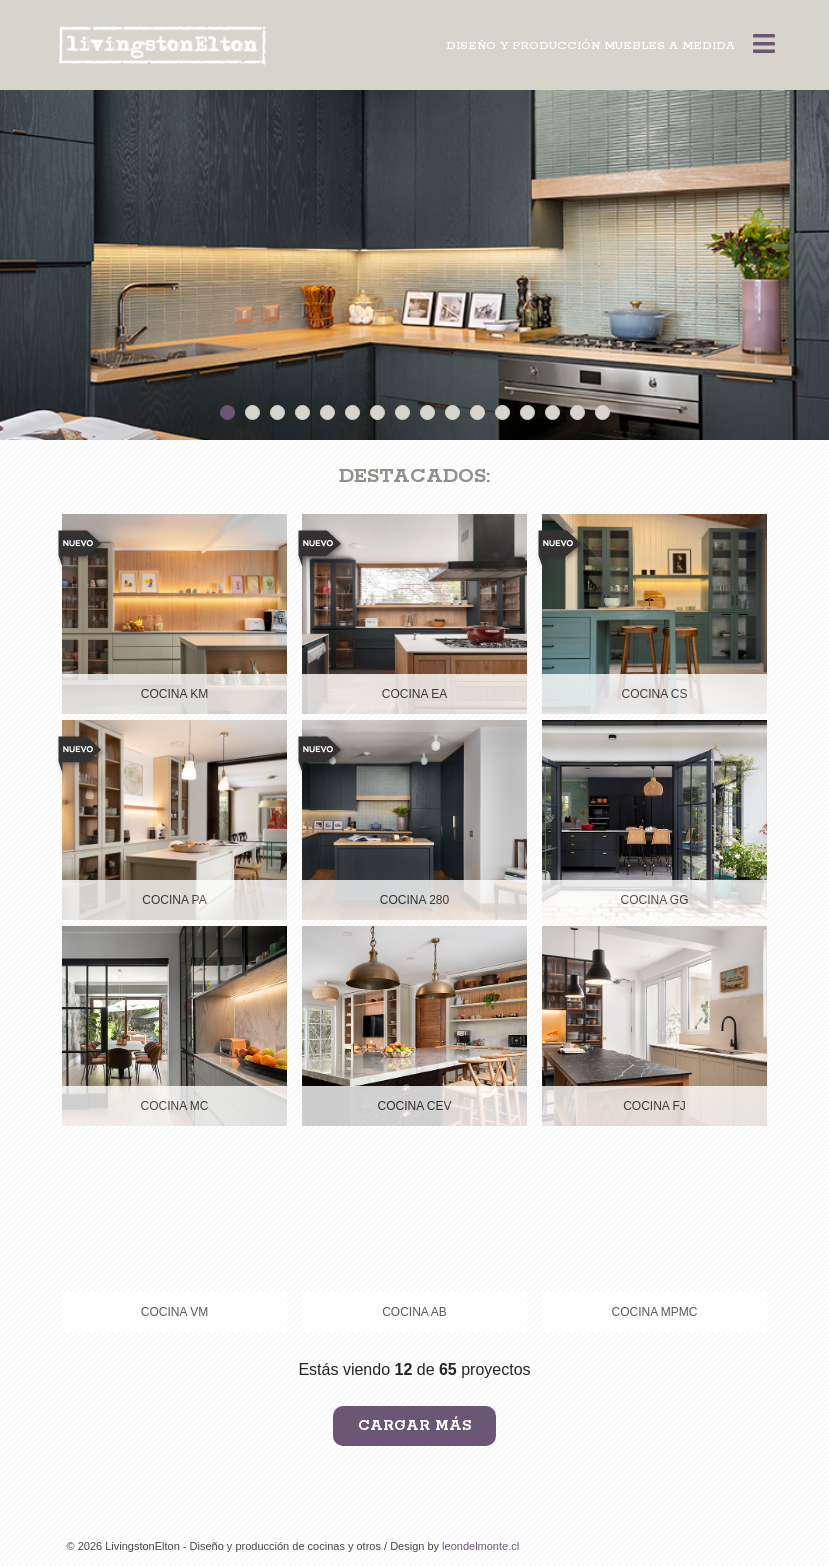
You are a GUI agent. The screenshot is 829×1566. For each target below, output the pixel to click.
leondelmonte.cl (480, 1546)
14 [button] (552, 412)
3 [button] (277, 412)
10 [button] (452, 412)
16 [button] (602, 412)
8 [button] (402, 412)
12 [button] (502, 412)
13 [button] (527, 412)
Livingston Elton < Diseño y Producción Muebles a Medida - (167, 45)
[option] (414, 265)
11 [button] (477, 412)
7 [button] (377, 412)
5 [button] (327, 412)
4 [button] (302, 412)
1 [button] (227, 412)
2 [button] (252, 412)
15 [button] (577, 412)
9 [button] (427, 412)
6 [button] (352, 412)
